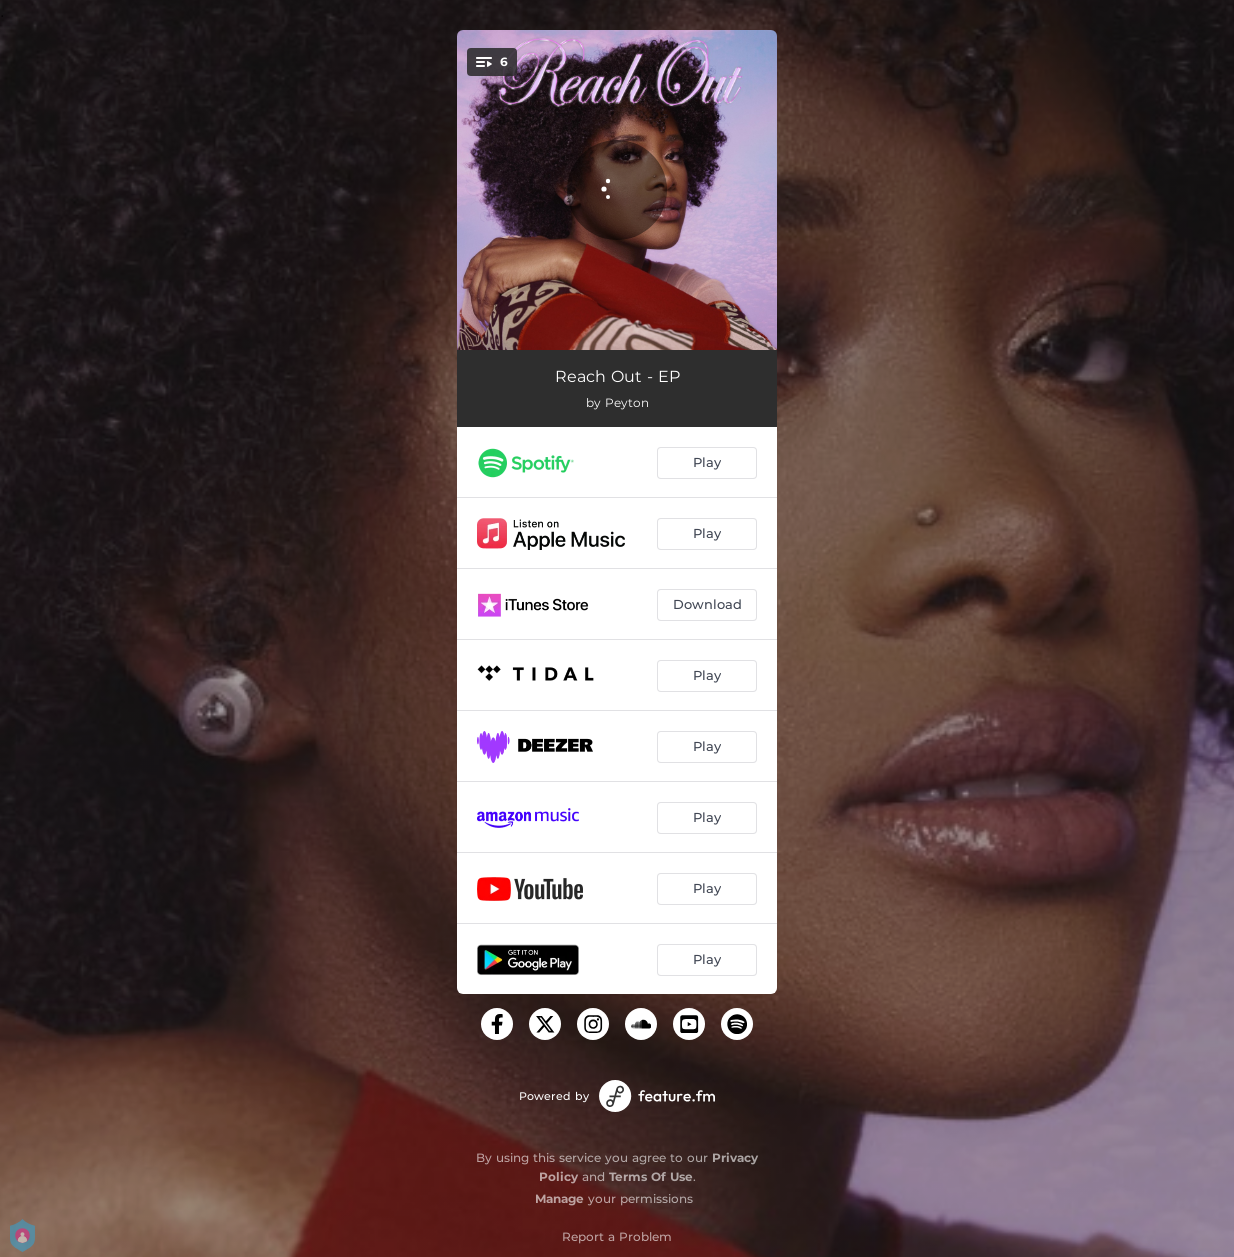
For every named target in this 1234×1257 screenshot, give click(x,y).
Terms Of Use (651, 1176)
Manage (559, 1198)
